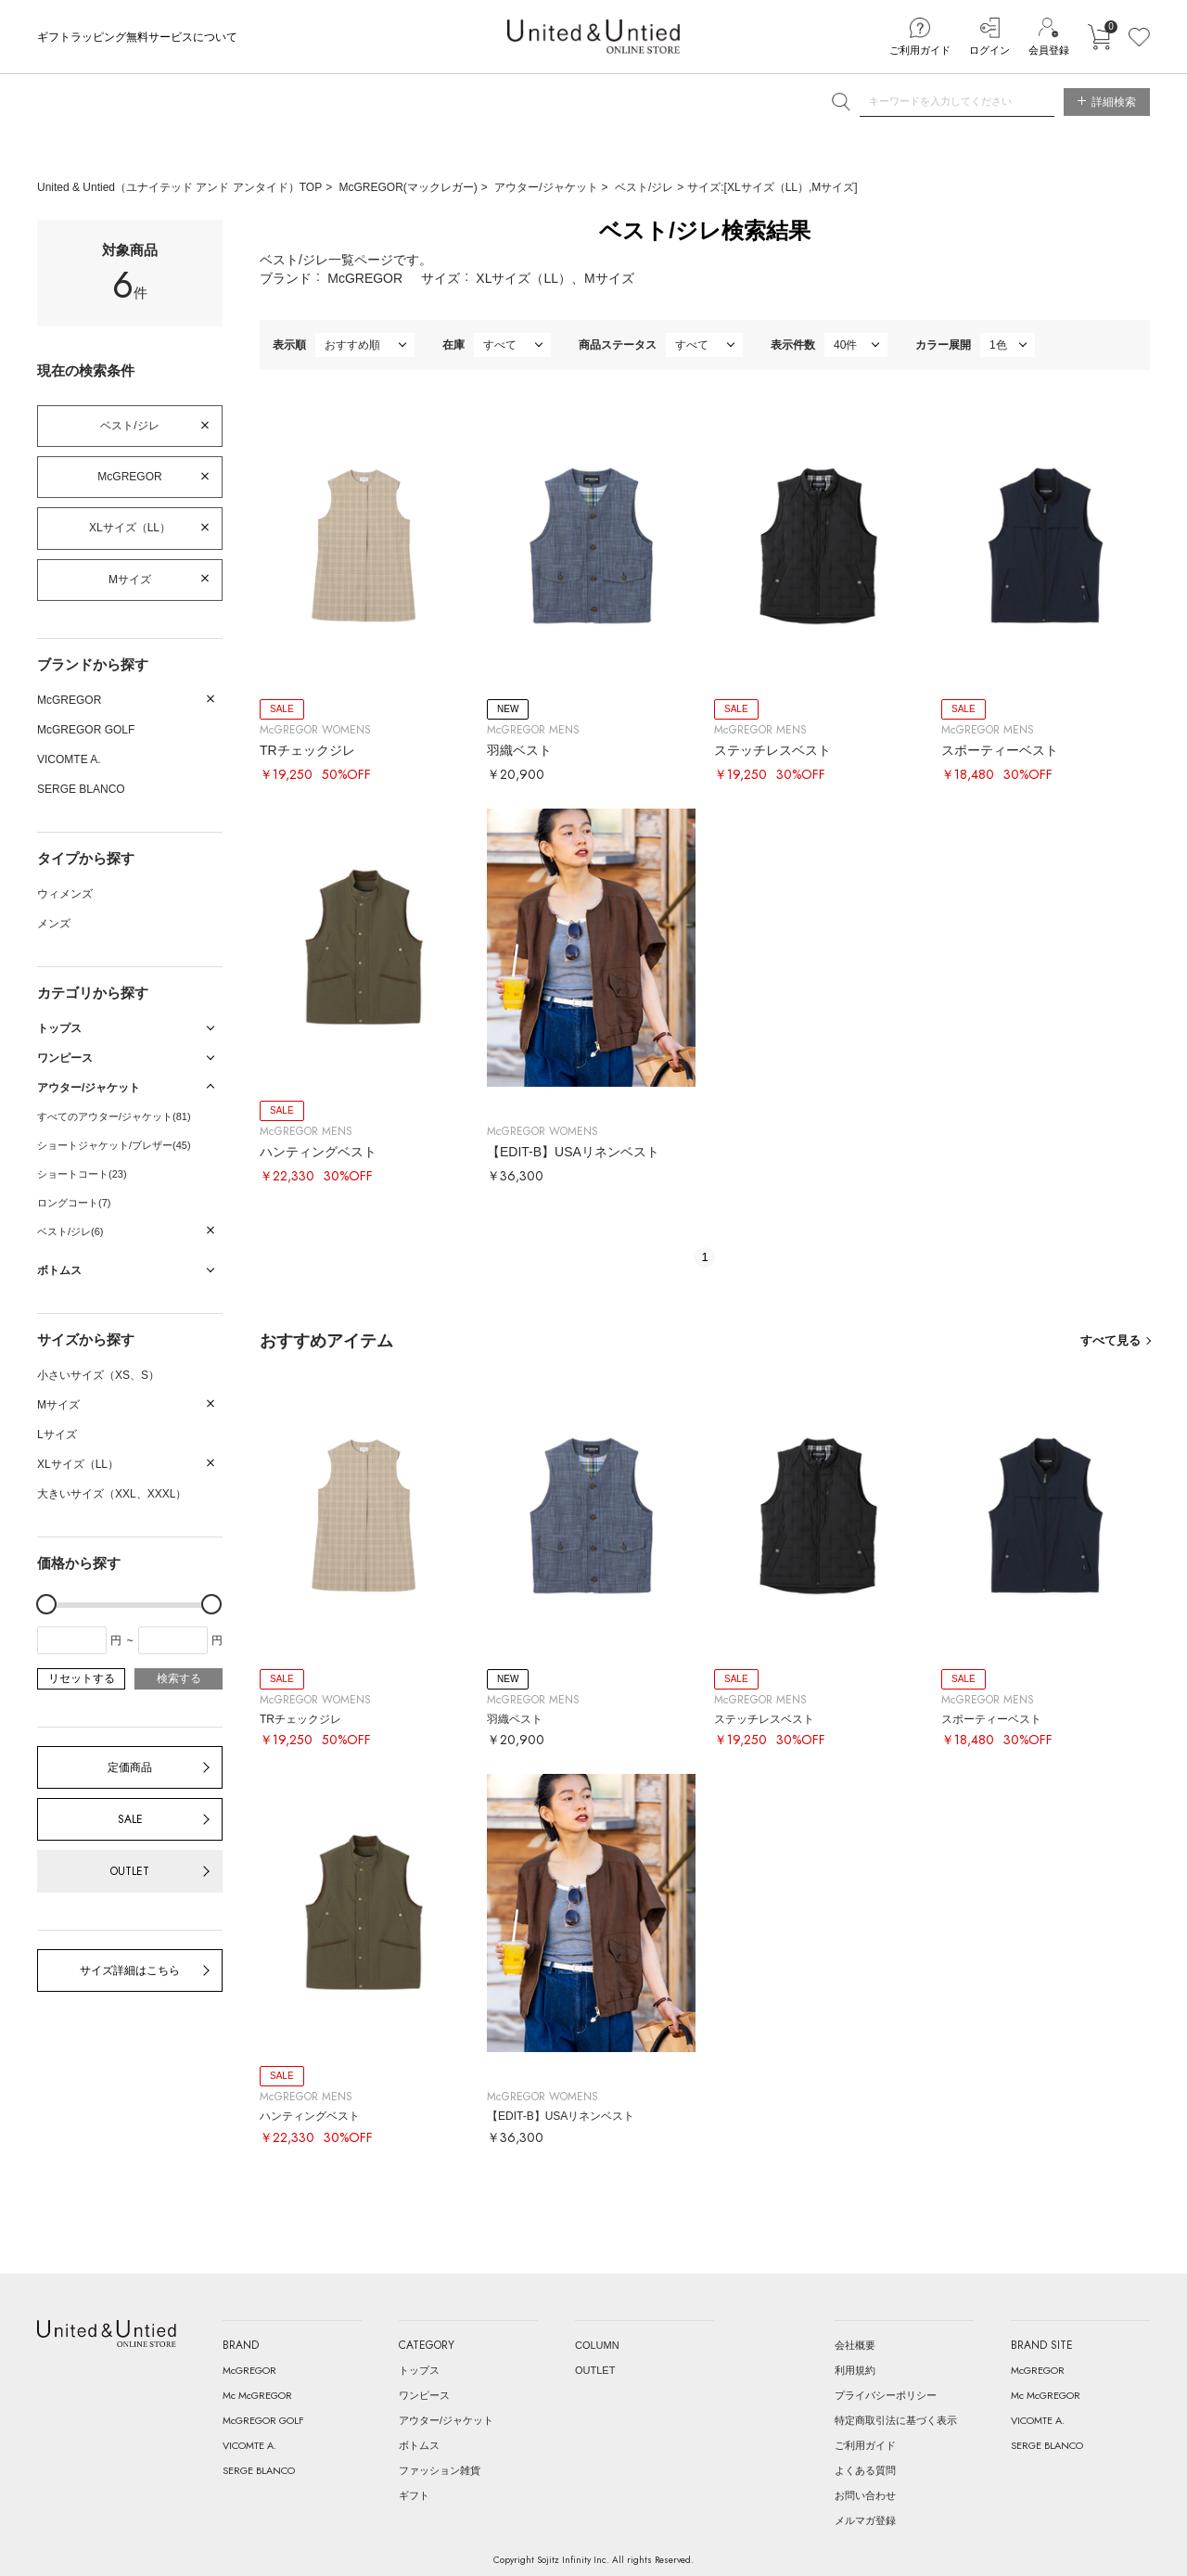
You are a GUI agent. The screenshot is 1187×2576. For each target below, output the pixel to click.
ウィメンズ (65, 893)
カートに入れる (1099, 37)
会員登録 (1048, 50)
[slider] (46, 1604)
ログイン (989, 50)
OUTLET (129, 1871)
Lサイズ (57, 1434)
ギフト (414, 2495)
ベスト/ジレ (644, 187)
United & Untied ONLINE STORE (593, 36)
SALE (130, 1819)
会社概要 (855, 2345)
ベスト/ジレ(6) (70, 1231)
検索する (179, 1678)
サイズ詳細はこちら (130, 1970)
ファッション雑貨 (439, 2470)
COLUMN (597, 2345)
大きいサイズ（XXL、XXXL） (111, 1493)
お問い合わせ (865, 2495)
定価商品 (130, 1767)
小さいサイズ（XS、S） (98, 1375)
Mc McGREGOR (257, 2395)
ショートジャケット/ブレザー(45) (114, 1145)
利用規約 (855, 2370)
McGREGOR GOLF (85, 729)
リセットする (81, 1678)
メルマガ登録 (865, 2520)
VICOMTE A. (69, 759)
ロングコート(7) (73, 1202)
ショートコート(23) (82, 1174)
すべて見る (1110, 1340)
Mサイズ (129, 579)
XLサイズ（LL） (130, 527)
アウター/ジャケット (545, 187)
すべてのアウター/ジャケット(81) (114, 1116)
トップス (419, 2370)
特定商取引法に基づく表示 (896, 2420)
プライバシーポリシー (886, 2395)
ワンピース (424, 2395)
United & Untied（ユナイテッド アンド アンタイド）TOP (179, 187)
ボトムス (419, 2445)
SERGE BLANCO (81, 789)
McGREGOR (129, 476)
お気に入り (1139, 37)
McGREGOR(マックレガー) (408, 187)
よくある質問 (865, 2470)
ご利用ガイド (920, 50)
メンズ (53, 923)
